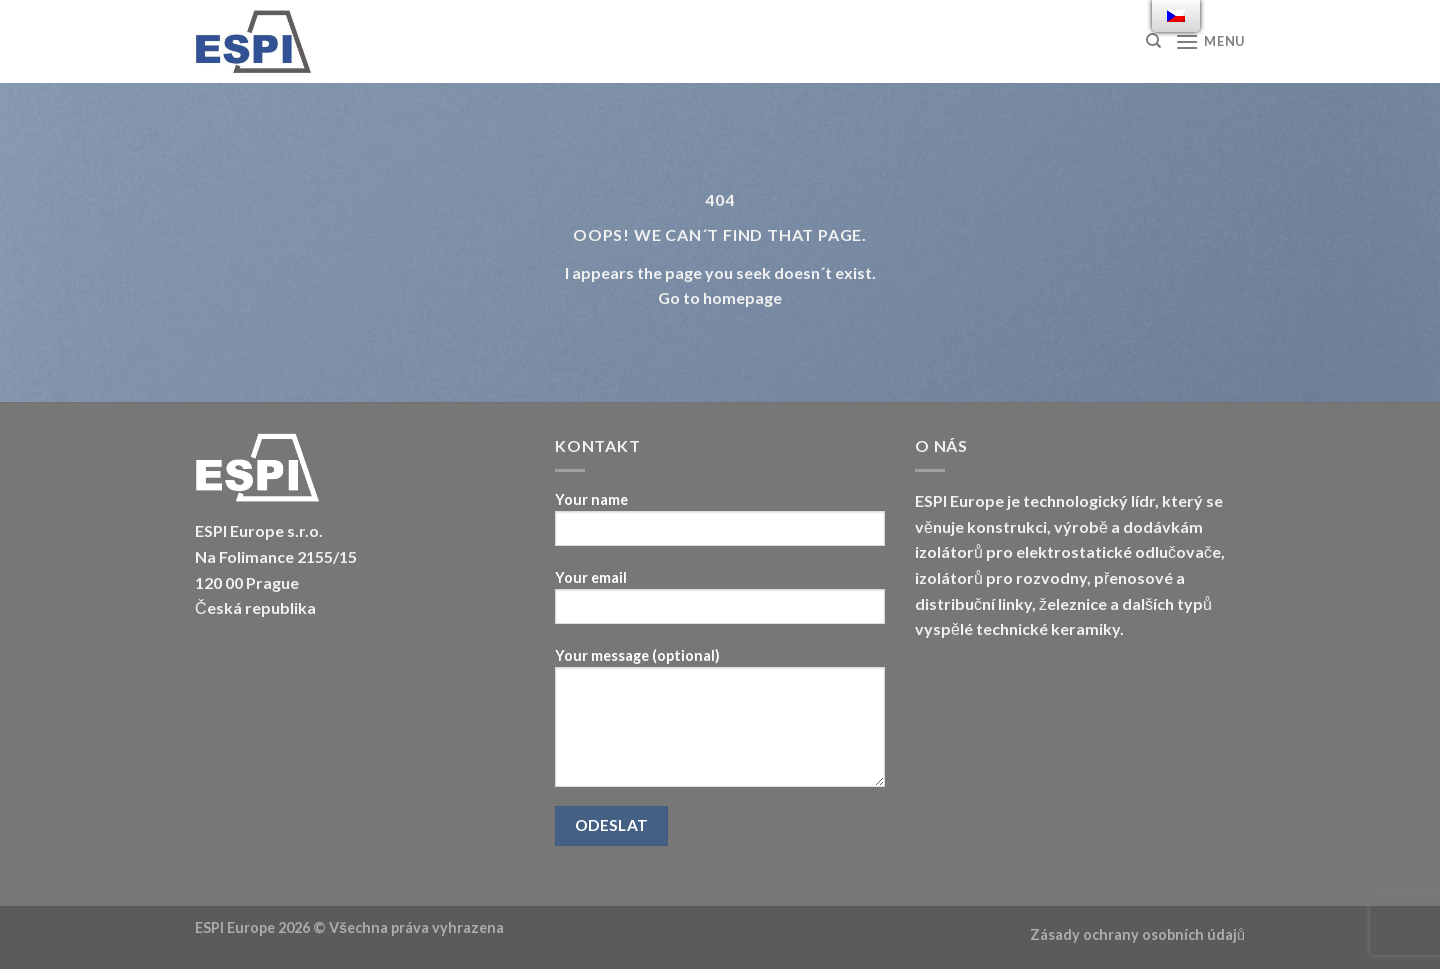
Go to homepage (720, 298)
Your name (720, 525)
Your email (720, 603)
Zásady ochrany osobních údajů (1137, 934)
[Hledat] (1153, 41)
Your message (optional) (720, 724)
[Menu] (1210, 41)
